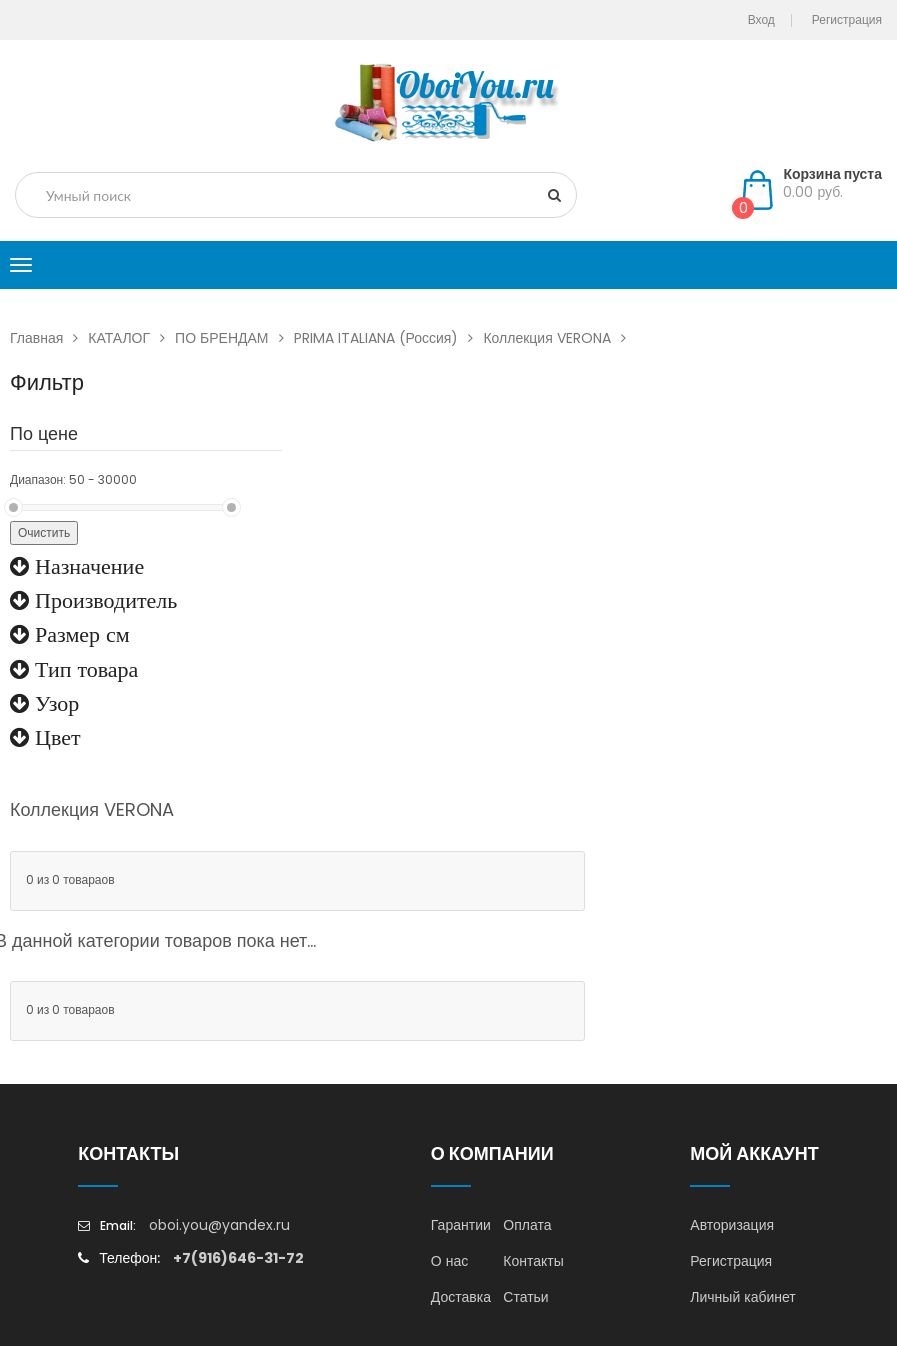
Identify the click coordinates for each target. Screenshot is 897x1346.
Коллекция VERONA (559, 338)
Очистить (44, 532)
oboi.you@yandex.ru (219, 1225)
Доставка (461, 1297)
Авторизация (732, 1225)
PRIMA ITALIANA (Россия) (389, 338)
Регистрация (731, 1261)
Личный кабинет (742, 1297)
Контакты (533, 1261)
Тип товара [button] (83, 669)
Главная (49, 338)
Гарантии (461, 1225)
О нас (449, 1261)
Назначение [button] (86, 566)
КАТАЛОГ (131, 338)
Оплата (527, 1225)
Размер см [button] (79, 634)
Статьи (525, 1297)
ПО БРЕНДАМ (234, 338)
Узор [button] (54, 703)
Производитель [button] (103, 600)
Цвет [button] (55, 737)
